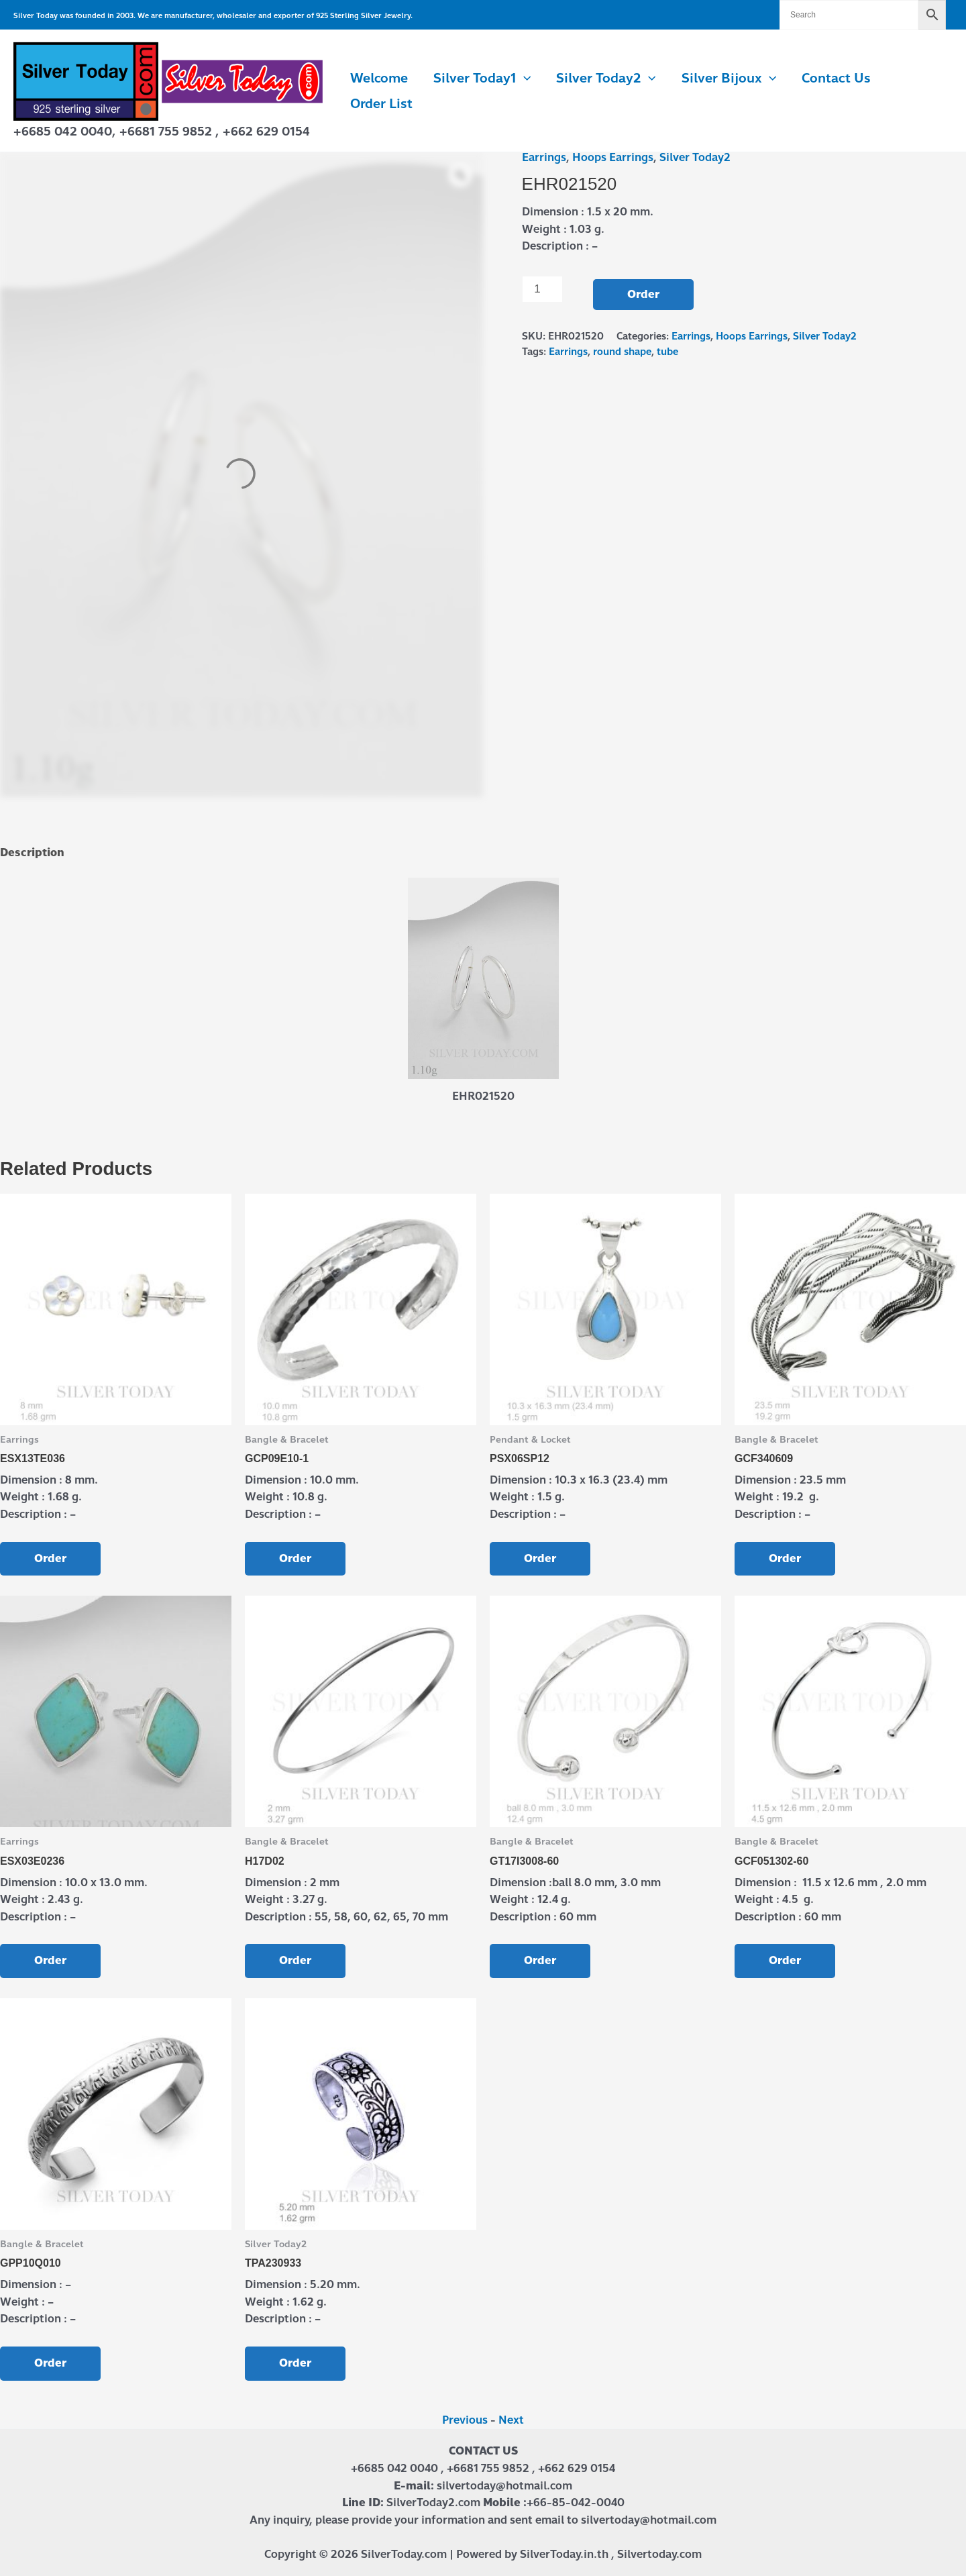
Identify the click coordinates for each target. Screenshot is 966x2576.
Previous (465, 2420)
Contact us (836, 78)
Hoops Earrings (612, 157)
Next (511, 2420)
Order (643, 294)
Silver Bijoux (729, 78)
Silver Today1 (482, 78)
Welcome (379, 78)
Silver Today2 (605, 78)
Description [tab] (32, 852)
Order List (381, 103)
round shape (622, 351)
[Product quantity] (543, 289)
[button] (524, 78)
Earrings (544, 157)
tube (667, 351)
